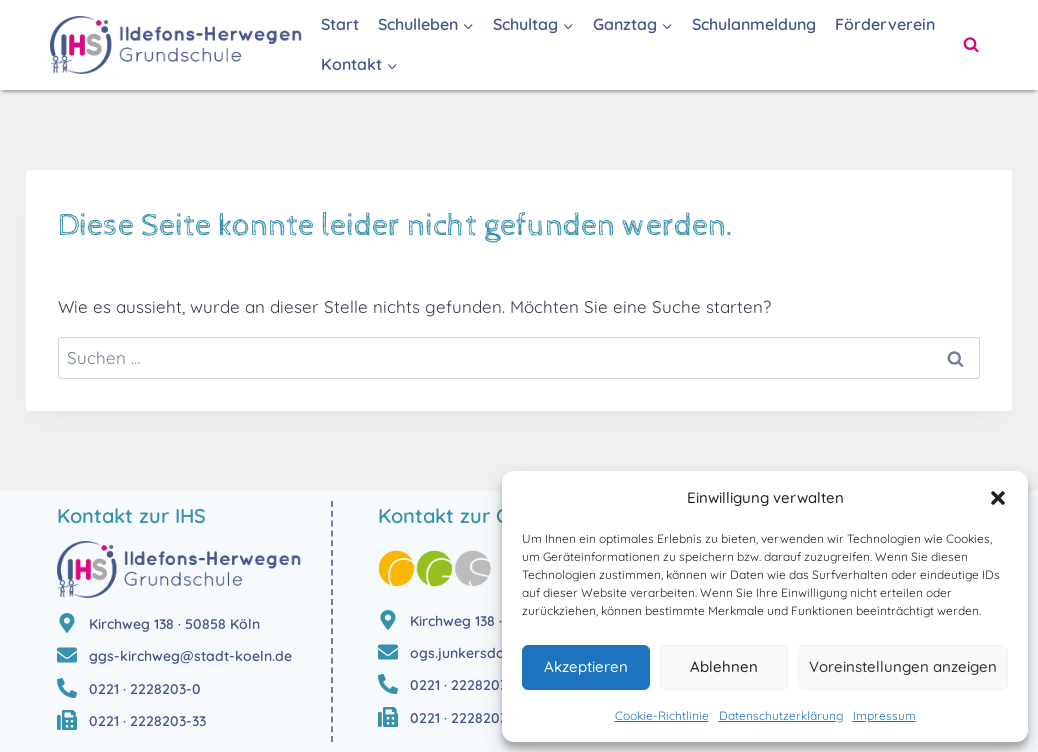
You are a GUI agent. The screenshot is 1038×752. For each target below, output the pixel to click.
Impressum (884, 715)
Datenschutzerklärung (781, 715)
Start (340, 24)
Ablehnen (724, 666)
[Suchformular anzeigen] (971, 45)
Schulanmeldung (754, 24)
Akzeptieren (586, 666)
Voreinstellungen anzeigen (903, 666)
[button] (998, 498)
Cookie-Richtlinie (662, 715)
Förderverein (885, 24)
